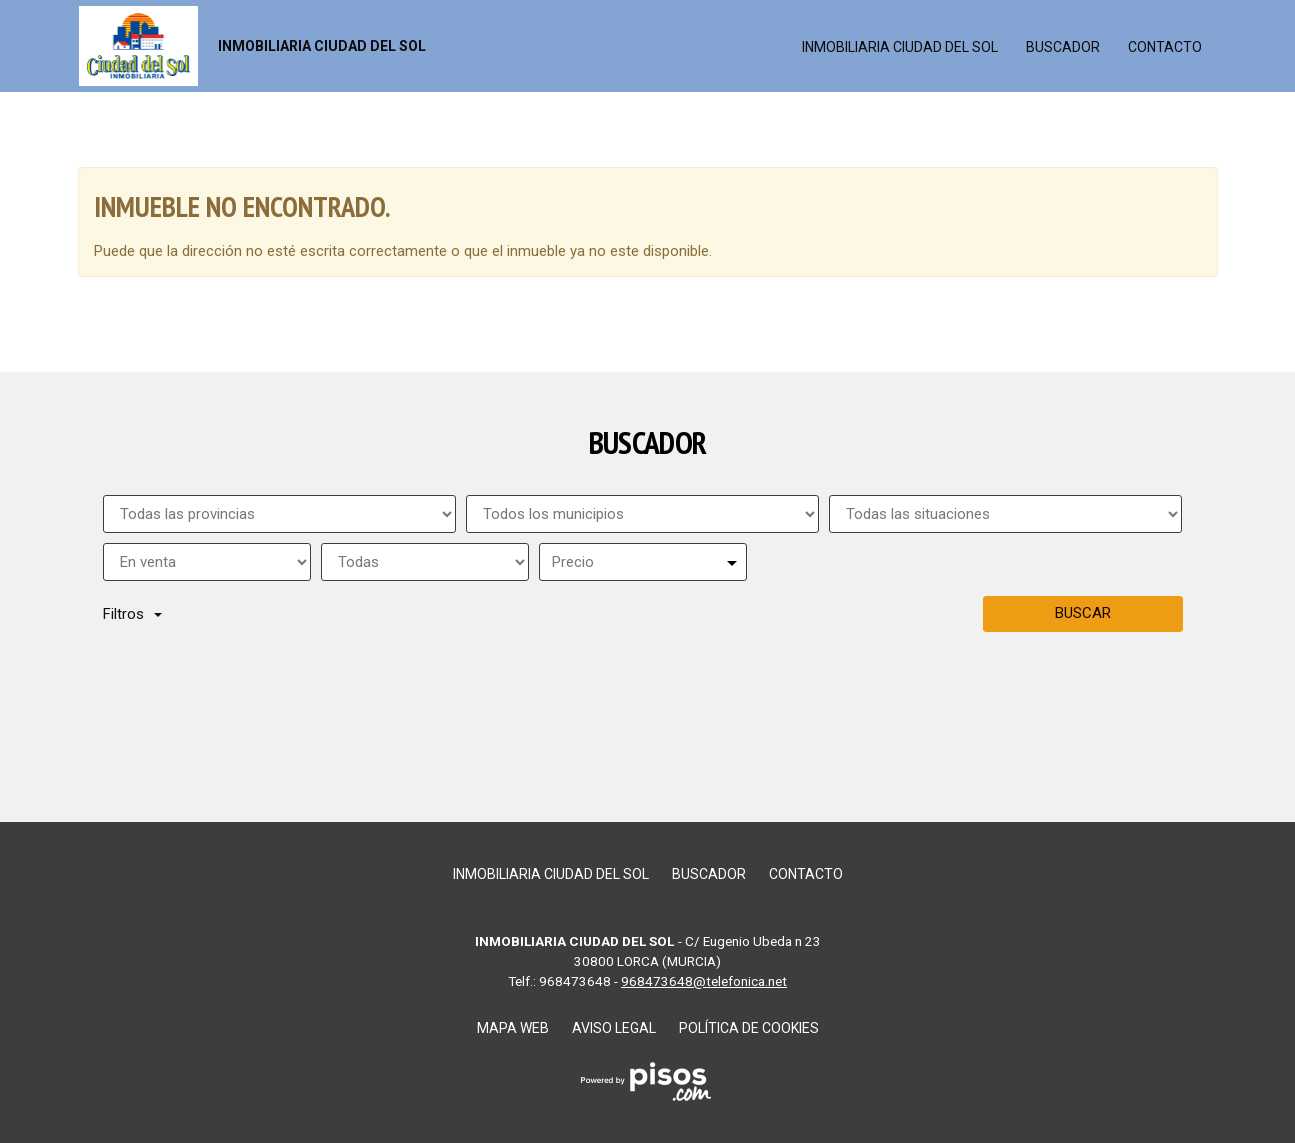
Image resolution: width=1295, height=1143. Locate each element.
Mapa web (513, 1028)
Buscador (1063, 47)
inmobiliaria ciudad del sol (900, 47)
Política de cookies (749, 1028)
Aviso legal (614, 1028)
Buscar (1083, 613)
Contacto (1165, 47)
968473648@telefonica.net (704, 981)
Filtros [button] (132, 614)
